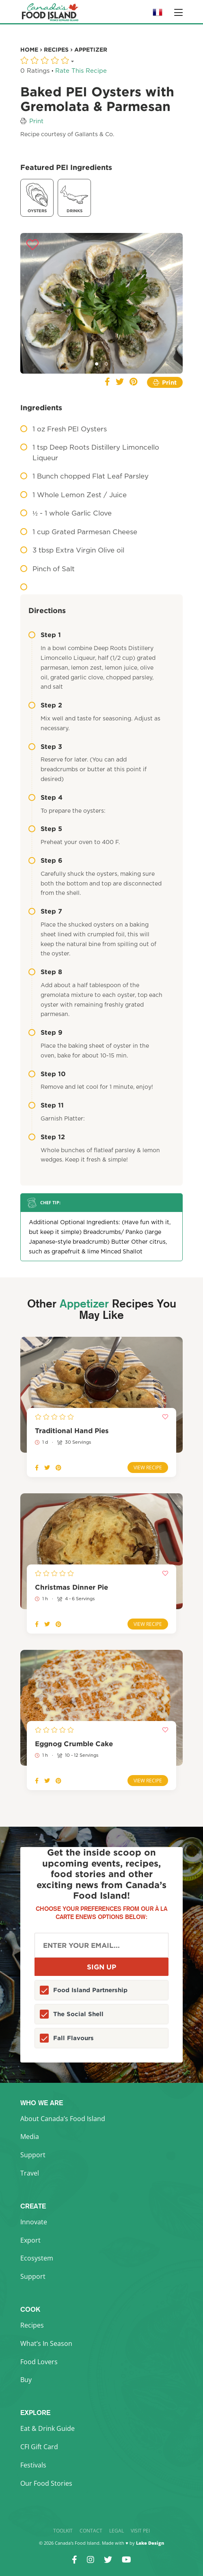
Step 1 (44, 634)
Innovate (33, 2221)
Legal (116, 2530)
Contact (91, 2530)
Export (30, 2240)
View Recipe (148, 1467)
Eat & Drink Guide (47, 2428)
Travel (29, 2173)
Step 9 (45, 1032)
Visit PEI (140, 2530)
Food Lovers (39, 2361)
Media (29, 2136)
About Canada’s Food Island (62, 2118)
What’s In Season (46, 2343)
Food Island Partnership (90, 1989)
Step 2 (45, 705)
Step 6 (45, 860)
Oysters (37, 197)
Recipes (32, 2325)
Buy (26, 2379)
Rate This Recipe (81, 71)
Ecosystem (36, 2258)
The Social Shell (78, 2013)
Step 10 (47, 1073)
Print (36, 121)
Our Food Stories (46, 2483)
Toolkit (63, 2530)
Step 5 (45, 828)
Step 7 (45, 911)
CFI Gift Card (39, 2446)
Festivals (33, 2465)
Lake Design (150, 2543)
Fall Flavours (73, 2037)
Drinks (74, 197)
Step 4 (45, 797)
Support (32, 2154)
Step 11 (46, 1105)
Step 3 (45, 746)
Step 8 (45, 971)
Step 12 (46, 1136)
